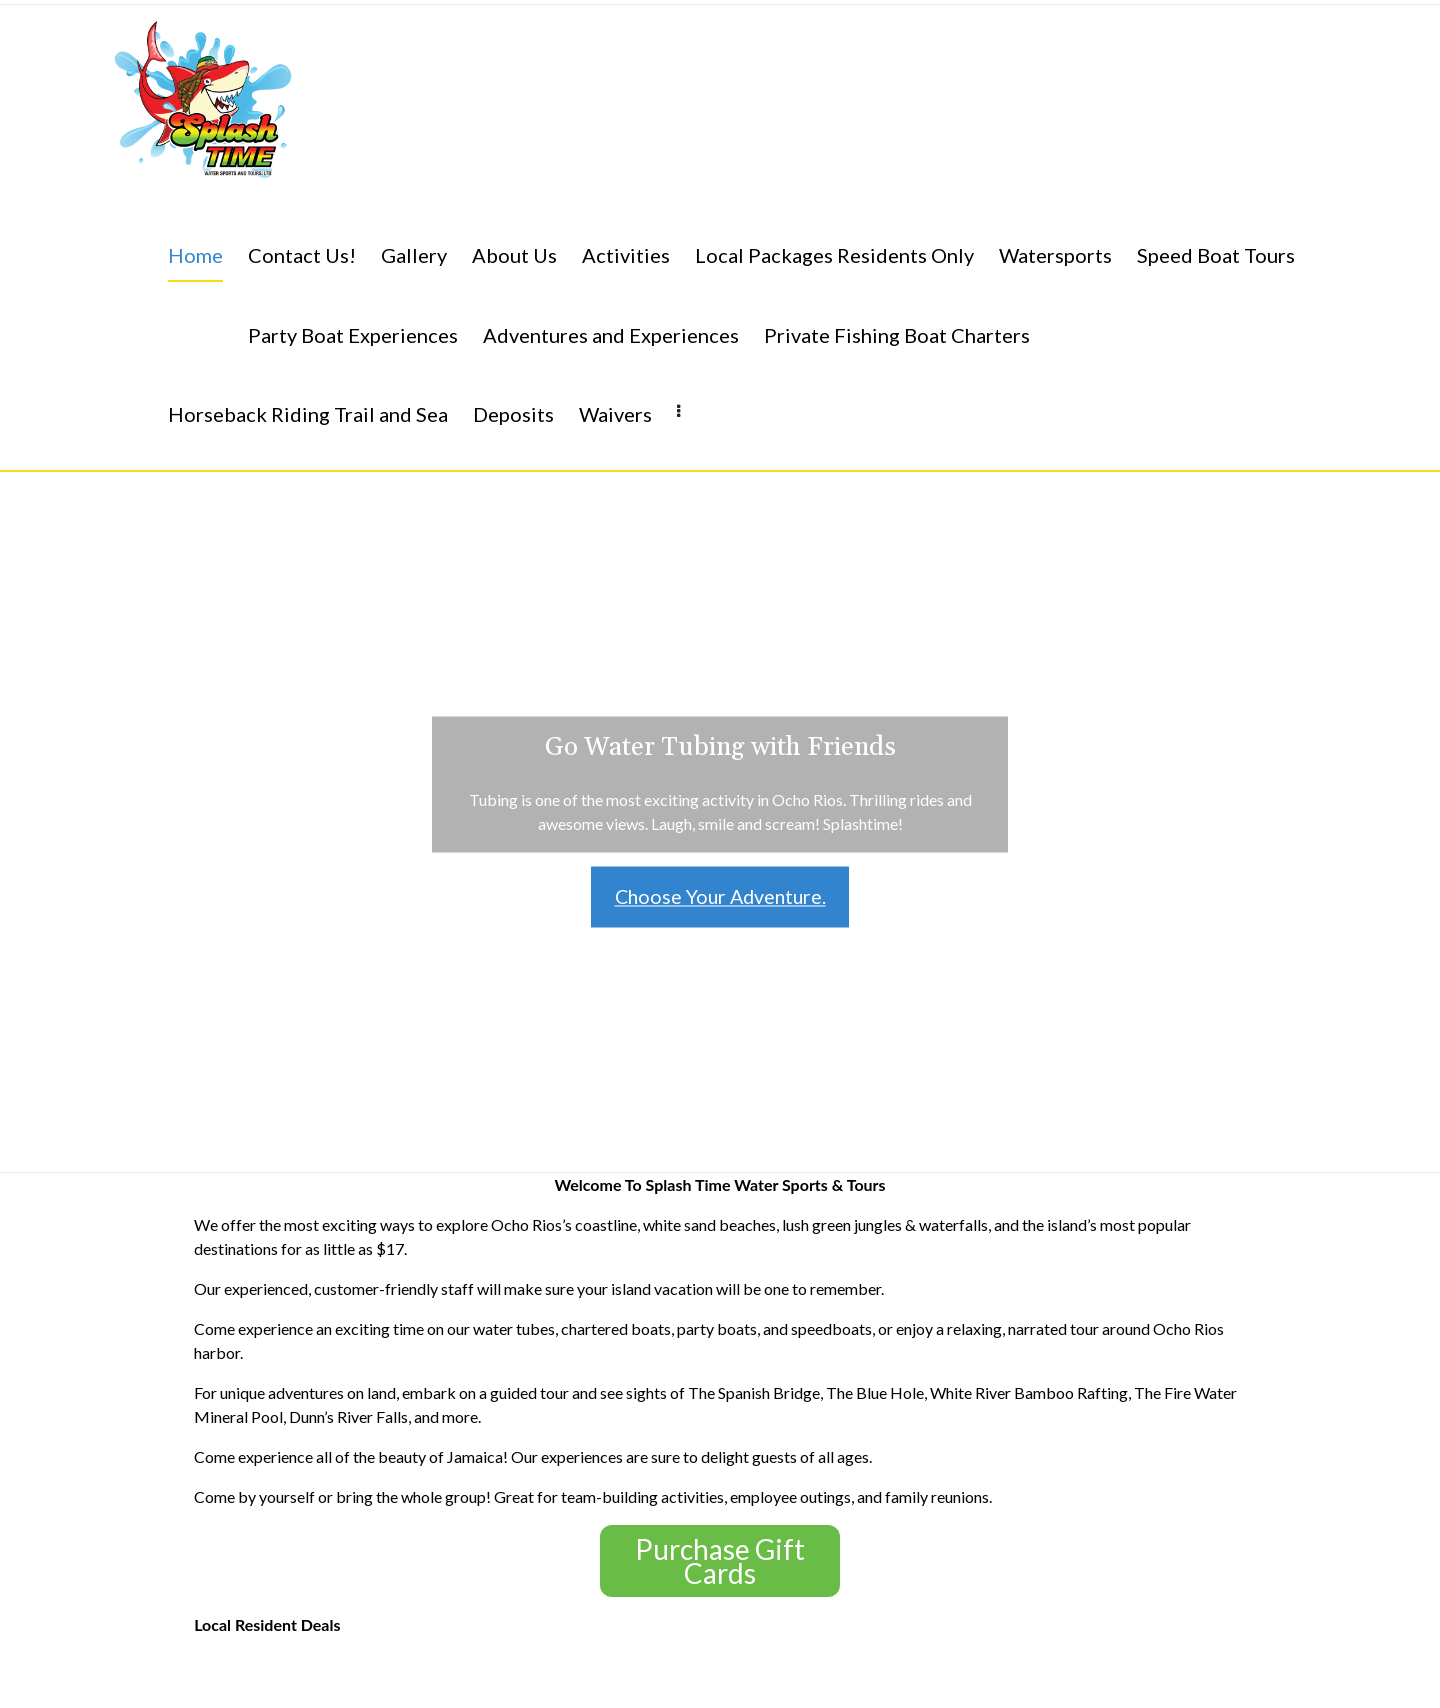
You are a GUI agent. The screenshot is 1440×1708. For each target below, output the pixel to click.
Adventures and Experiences (611, 335)
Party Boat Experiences (353, 335)
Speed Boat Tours (1216, 255)
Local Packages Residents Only (834, 255)
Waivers (615, 414)
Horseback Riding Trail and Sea (308, 414)
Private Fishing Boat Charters (897, 335)
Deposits (513, 414)
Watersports (1055, 255)
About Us (514, 255)
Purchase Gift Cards (720, 1561)
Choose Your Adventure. (720, 897)
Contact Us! (302, 255)
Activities (626, 255)
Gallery (414, 255)
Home (195, 255)
